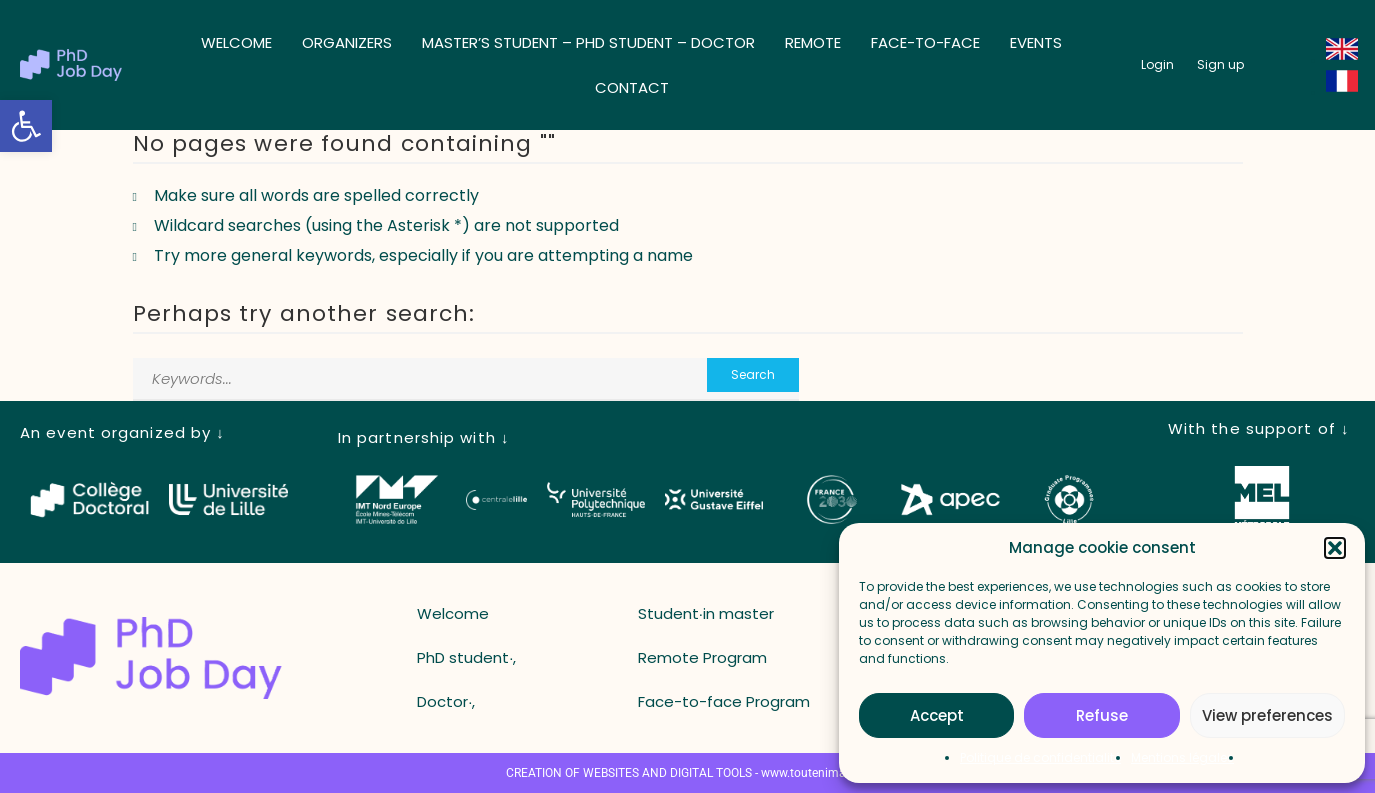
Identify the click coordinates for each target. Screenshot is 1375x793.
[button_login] (1157, 65)
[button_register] (1220, 65)
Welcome (236, 42)
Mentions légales (1182, 757)
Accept (937, 715)
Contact (632, 87)
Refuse (1102, 715)
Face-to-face (925, 42)
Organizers (347, 42)
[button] (26, 126)
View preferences (1267, 715)
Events (1036, 42)
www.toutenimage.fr (815, 773)
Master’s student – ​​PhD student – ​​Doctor (588, 42)
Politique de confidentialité (1040, 757)
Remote (813, 42)
